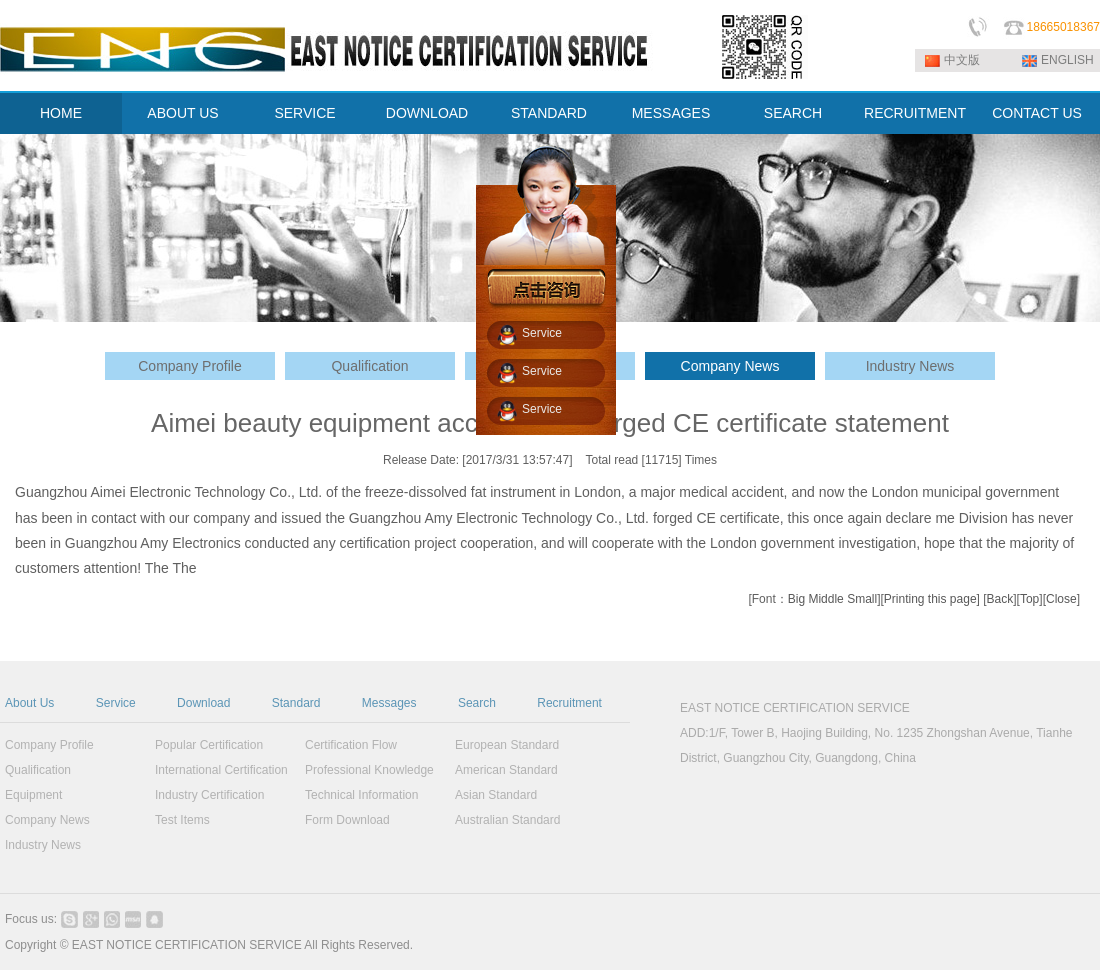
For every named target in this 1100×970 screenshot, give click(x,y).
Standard (296, 703)
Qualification (369, 366)
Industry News (910, 366)
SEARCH (793, 113)
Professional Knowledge (369, 770)
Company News (730, 366)
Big (796, 599)
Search (477, 703)
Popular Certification (209, 745)
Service (116, 703)
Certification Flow (351, 745)
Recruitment (569, 703)
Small (862, 599)
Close (1061, 599)
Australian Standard (507, 820)
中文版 (962, 60)
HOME (61, 113)
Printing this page (930, 599)
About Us (29, 703)
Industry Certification (209, 795)
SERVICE (304, 113)
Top (1029, 599)
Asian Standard (496, 795)
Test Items (182, 820)
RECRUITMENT (915, 113)
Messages (389, 703)
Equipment (33, 795)
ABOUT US (182, 113)
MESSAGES (671, 113)
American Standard (506, 770)
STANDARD (549, 113)
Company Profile (190, 366)
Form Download (347, 820)
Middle (825, 599)
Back (1000, 599)
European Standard (507, 745)
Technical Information (361, 795)
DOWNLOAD (427, 113)
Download (203, 703)
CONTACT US (1037, 113)
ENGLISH (1067, 60)
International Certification (221, 770)
